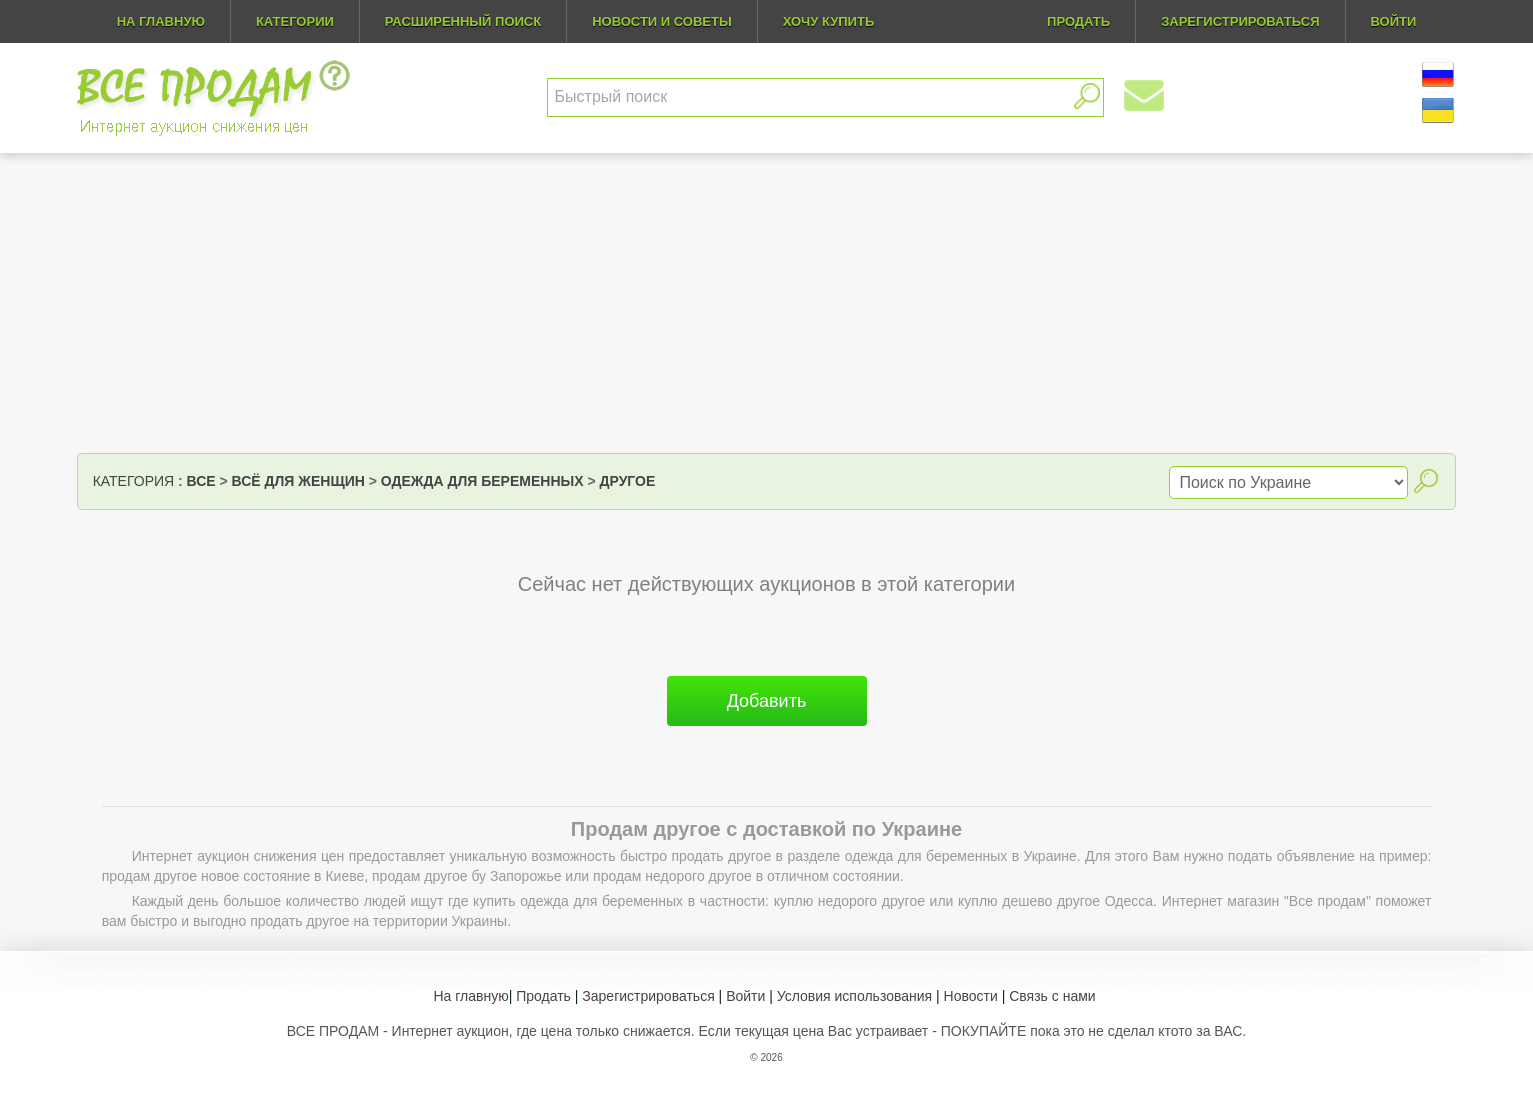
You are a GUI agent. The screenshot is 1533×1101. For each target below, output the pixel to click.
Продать (543, 996)
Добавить (767, 701)
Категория (133, 481)
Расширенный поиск (463, 21)
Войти (745, 996)
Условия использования (854, 996)
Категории (295, 21)
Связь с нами (1052, 996)
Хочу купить (829, 21)
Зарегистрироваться (648, 996)
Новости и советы (662, 21)
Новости (971, 996)
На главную (161, 21)
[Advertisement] (767, 303)
